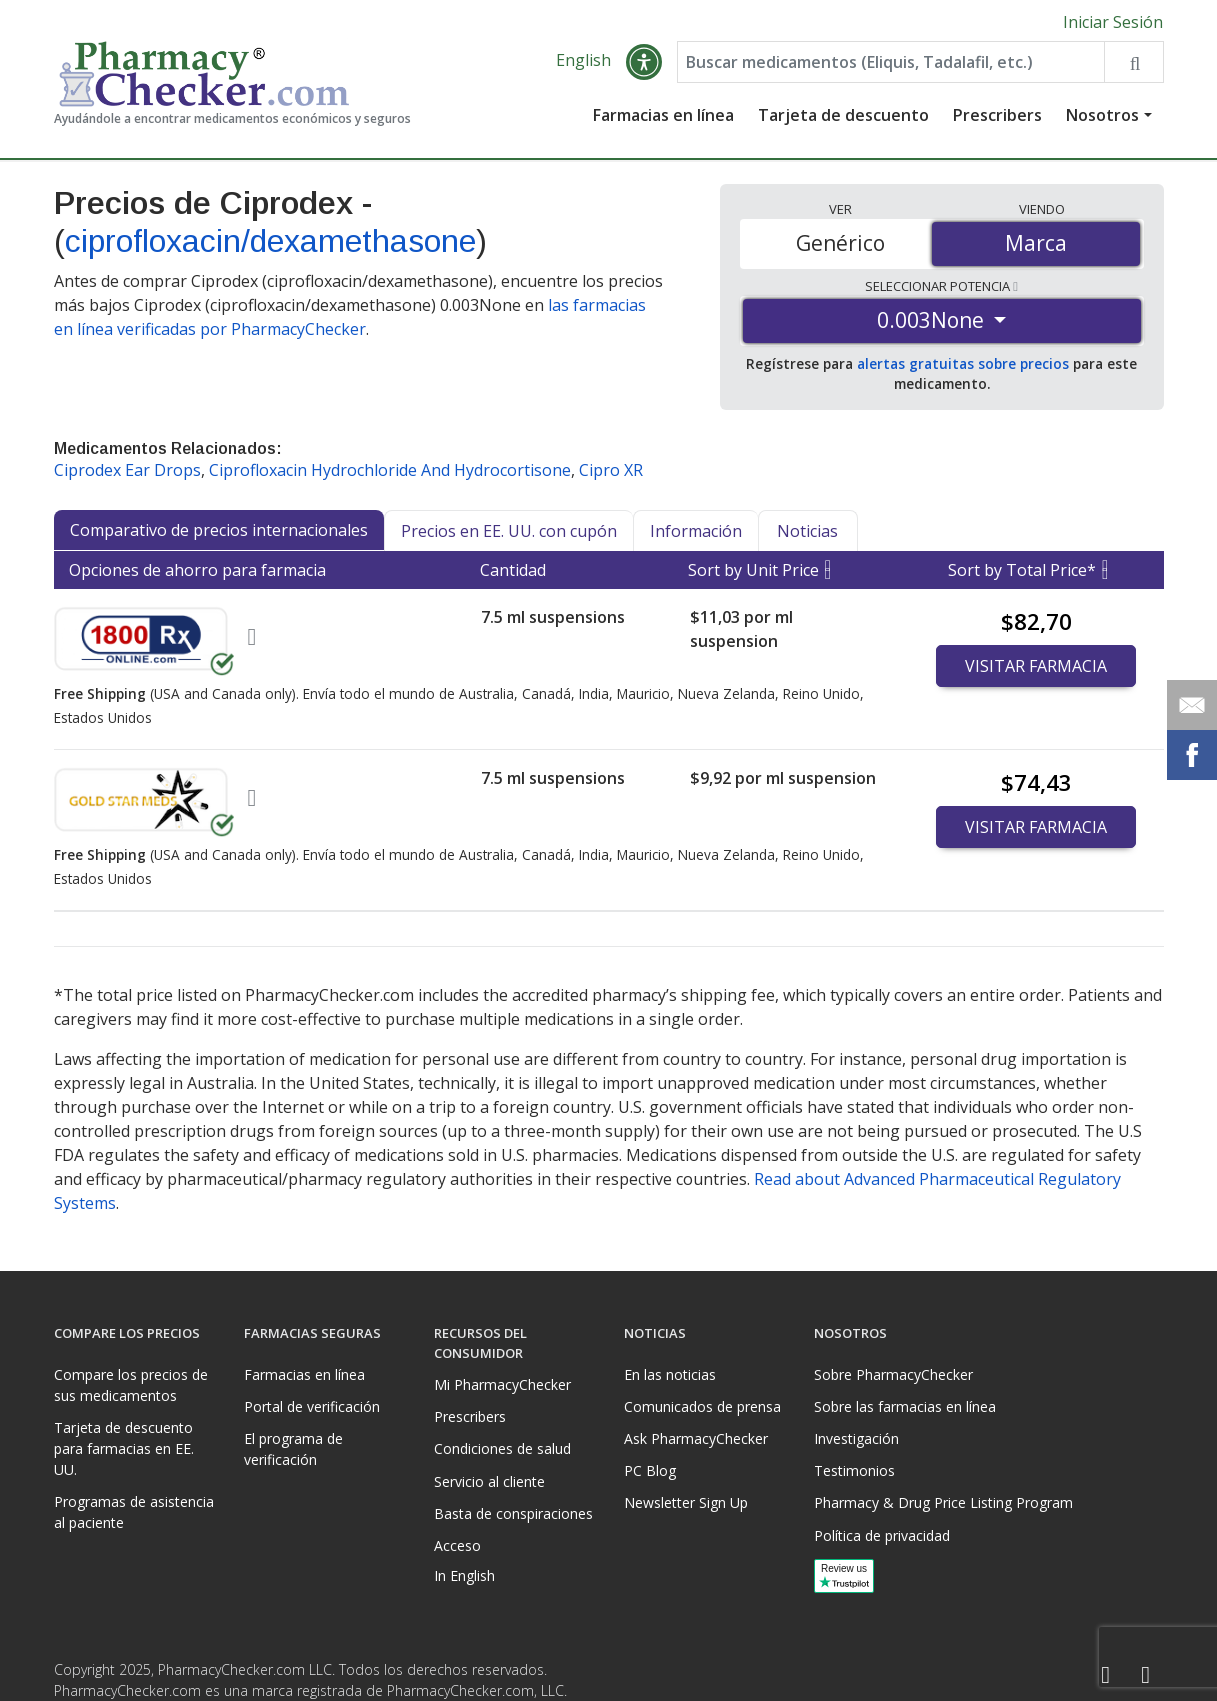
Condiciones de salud (502, 1448)
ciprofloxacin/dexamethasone (270, 241)
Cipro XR (611, 470)
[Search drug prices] (1133, 62)
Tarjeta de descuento (843, 115)
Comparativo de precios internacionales (219, 530)
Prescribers (997, 115)
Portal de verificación (312, 1406)
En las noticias (670, 1374)
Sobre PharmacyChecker (893, 1374)
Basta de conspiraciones (513, 1513)
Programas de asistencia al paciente (134, 1512)
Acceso (457, 1545)
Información (696, 531)
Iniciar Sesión (1113, 22)
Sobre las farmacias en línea (905, 1406)
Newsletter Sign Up (686, 1502)
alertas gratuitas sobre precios (963, 363)
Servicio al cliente (489, 1481)
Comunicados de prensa (702, 1406)
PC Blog (650, 1470)
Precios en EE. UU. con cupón (509, 531)
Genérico (840, 243)
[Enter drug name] (891, 62)
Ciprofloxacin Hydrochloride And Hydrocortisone (390, 470)
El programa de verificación (293, 1449)
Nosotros (1102, 115)
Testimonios (854, 1470)
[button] (644, 62)
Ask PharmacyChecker (696, 1438)
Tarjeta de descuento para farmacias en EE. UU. (124, 1448)
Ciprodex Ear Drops (127, 470)
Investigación (856, 1438)
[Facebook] (1106, 1675)
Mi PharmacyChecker (502, 1384)
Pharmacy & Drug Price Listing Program (943, 1502)
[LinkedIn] (1146, 1675)
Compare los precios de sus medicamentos (131, 1385)
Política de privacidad (882, 1535)
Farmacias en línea (663, 115)
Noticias (807, 531)
